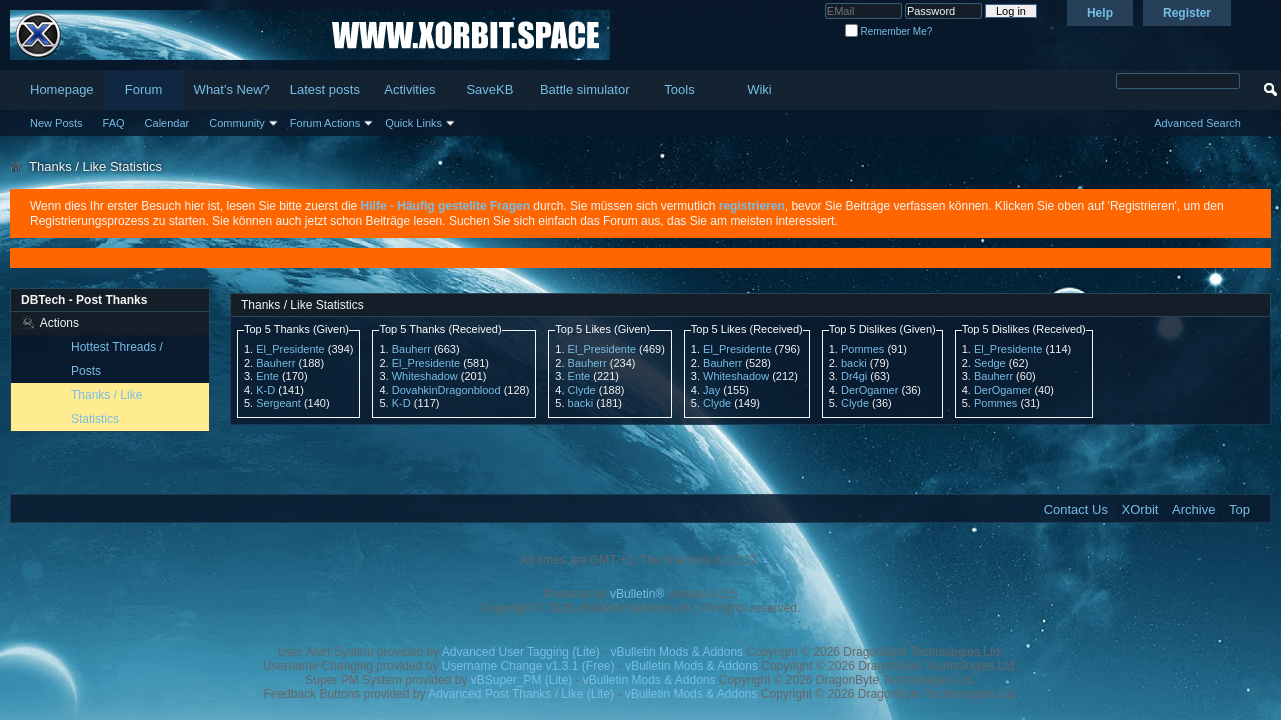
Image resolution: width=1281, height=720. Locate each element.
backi (581, 403)
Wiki (759, 89)
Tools (679, 89)
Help (1100, 13)
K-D (265, 390)
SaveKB (489, 89)
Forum (144, 89)
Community (237, 123)
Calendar (167, 123)
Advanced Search (1197, 123)
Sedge (990, 363)
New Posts (56, 123)
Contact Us (1076, 509)
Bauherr (275, 363)
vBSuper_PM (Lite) (521, 680)
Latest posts (325, 89)
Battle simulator (585, 89)
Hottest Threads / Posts (117, 359)
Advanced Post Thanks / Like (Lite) (521, 694)
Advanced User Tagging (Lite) (521, 652)
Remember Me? (888, 31)
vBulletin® (637, 594)
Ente (267, 376)
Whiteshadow (425, 376)
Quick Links (413, 123)
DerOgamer (869, 390)
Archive (1193, 509)
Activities (409, 89)
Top (1239, 509)
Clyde (582, 390)
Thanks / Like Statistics (106, 407)
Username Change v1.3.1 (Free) (528, 666)
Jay (711, 390)
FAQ (114, 123)
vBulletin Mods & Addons (676, 652)
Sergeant (278, 403)
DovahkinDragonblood (446, 390)
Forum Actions (325, 123)
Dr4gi (854, 376)
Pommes (862, 349)
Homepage (62, 89)
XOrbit (1140, 509)
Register (1187, 13)
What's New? (232, 89)
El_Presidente (290, 349)
